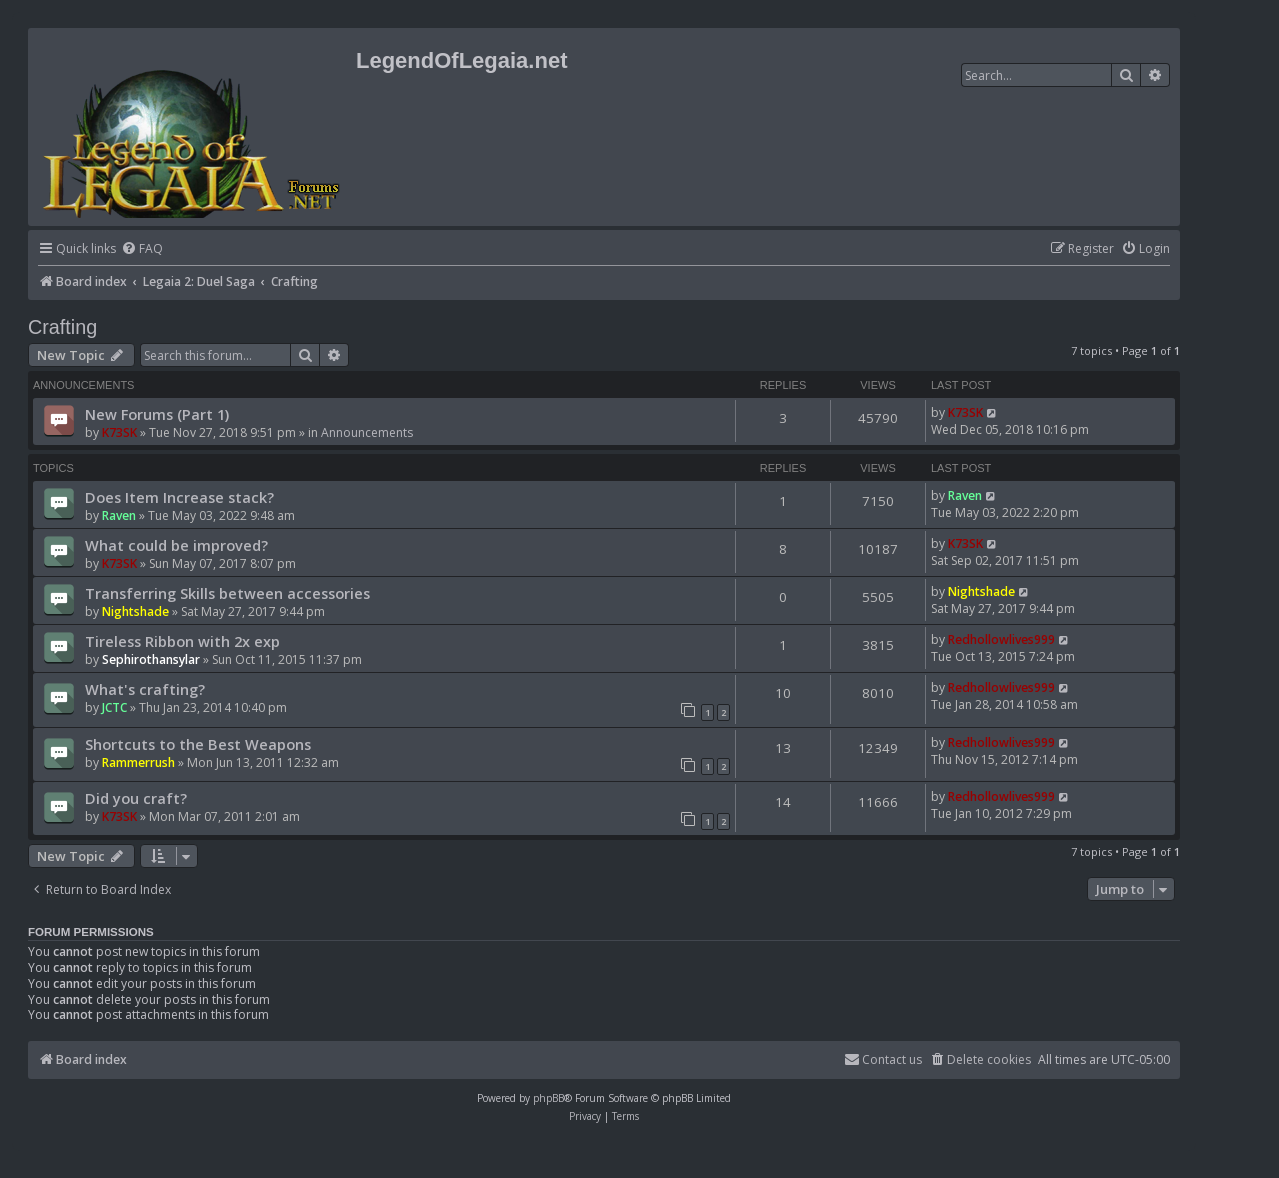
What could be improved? (176, 545)
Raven (119, 515)
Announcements (367, 432)
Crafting (62, 327)
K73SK (119, 432)
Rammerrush (138, 762)
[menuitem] (142, 249)
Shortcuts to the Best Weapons (198, 744)
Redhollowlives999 (1001, 639)
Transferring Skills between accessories (227, 593)
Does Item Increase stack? (179, 497)
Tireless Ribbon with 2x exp (182, 641)
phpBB (548, 1098)
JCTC (114, 707)
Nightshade (135, 611)
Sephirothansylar (151, 659)
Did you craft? (136, 798)
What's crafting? (145, 689)
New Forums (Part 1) (157, 414)
